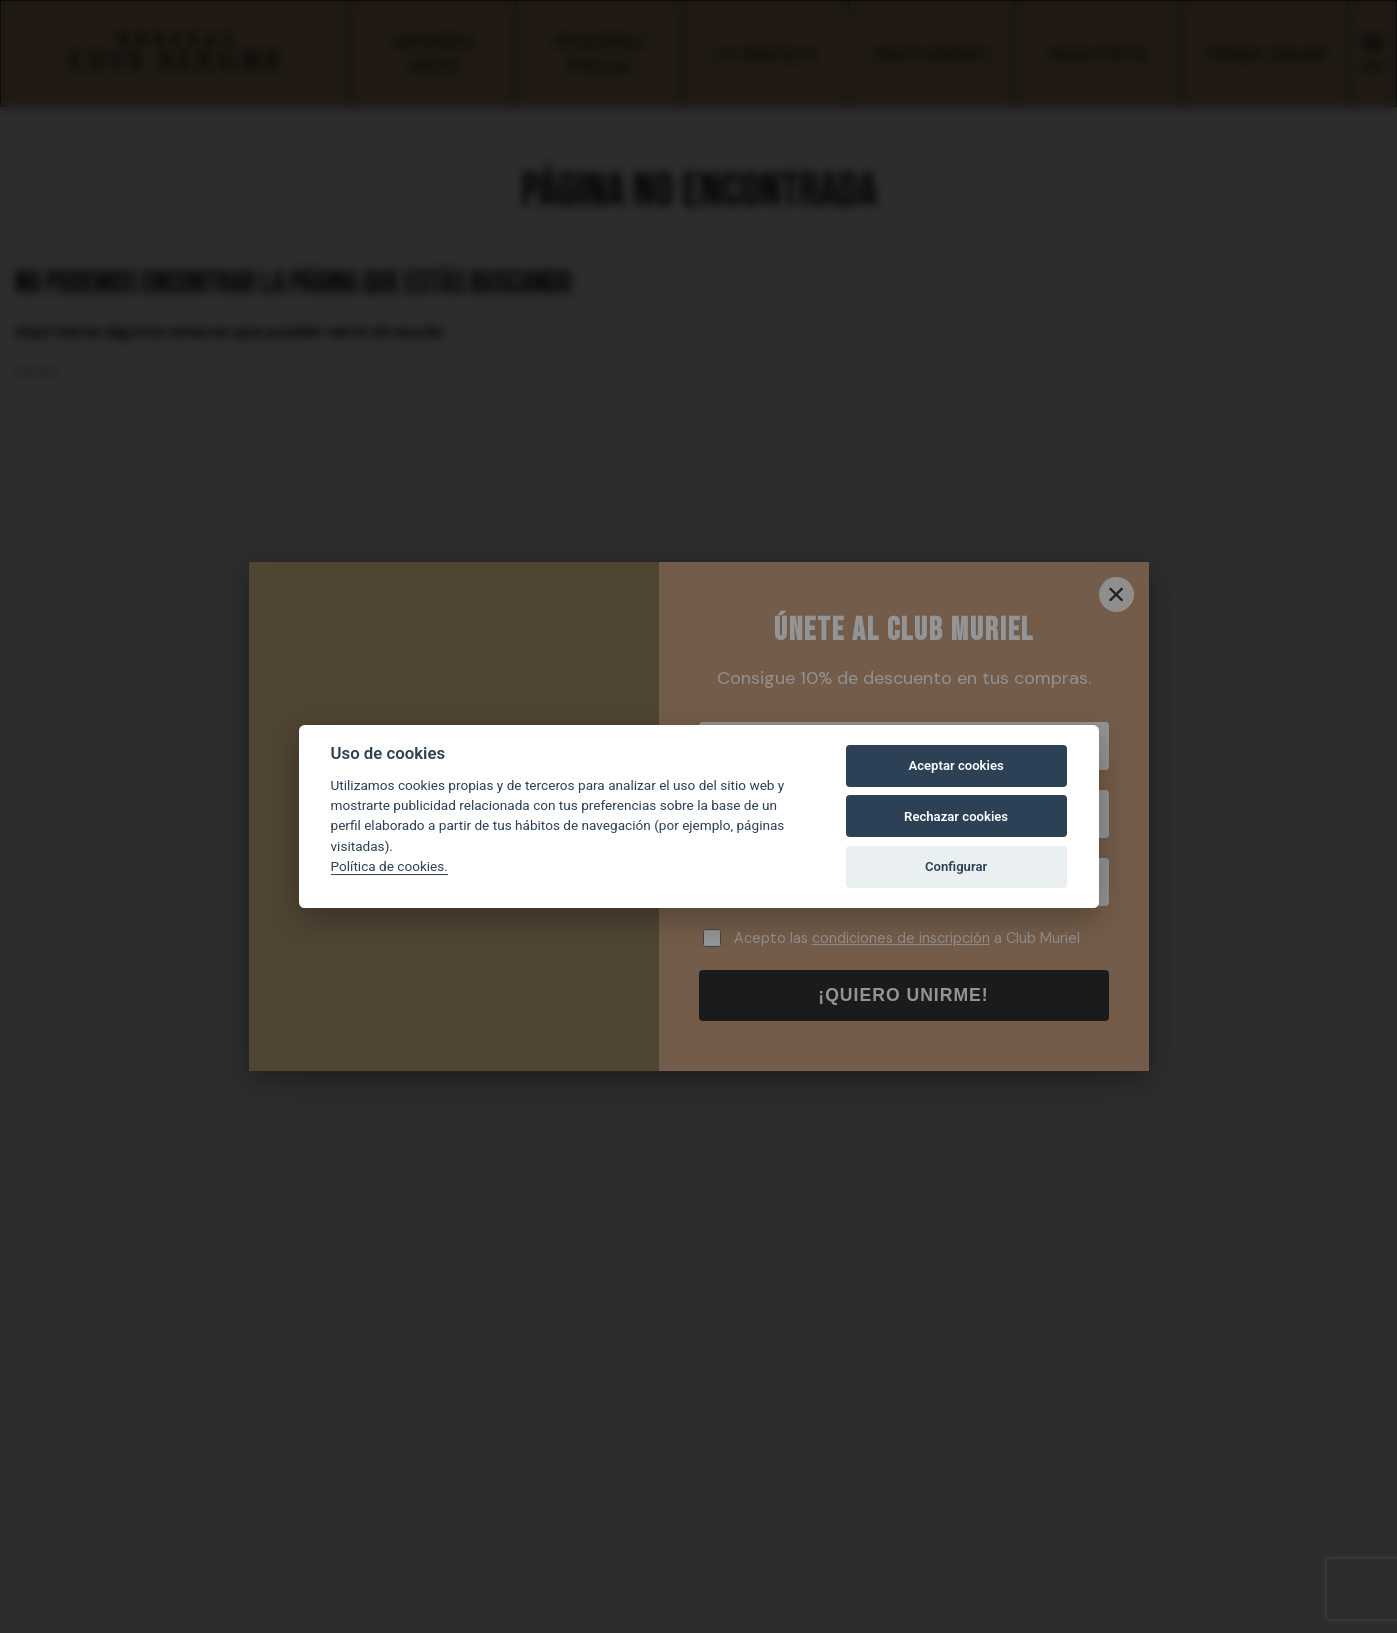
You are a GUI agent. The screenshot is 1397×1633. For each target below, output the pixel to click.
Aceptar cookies (955, 765)
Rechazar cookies (956, 816)
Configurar (956, 866)
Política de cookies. (389, 866)
